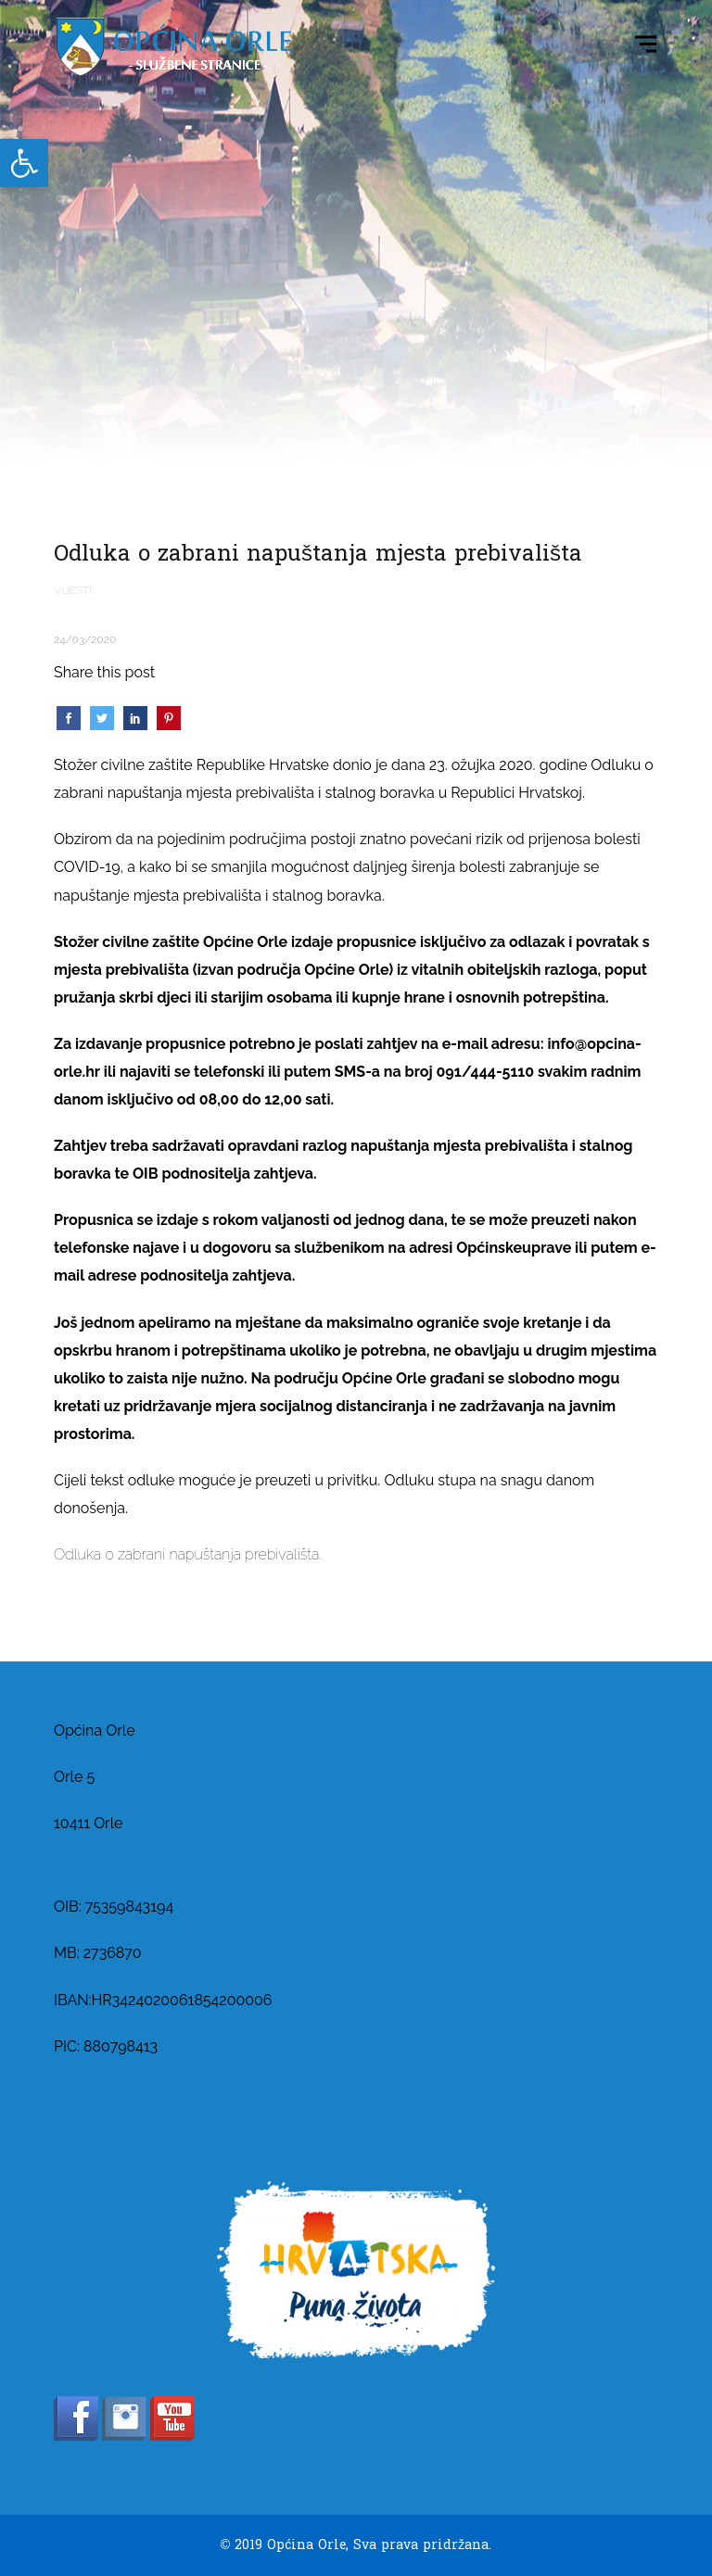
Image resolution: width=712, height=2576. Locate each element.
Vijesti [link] (73, 590)
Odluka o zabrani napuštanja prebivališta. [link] (188, 1554)
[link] (24, 163)
